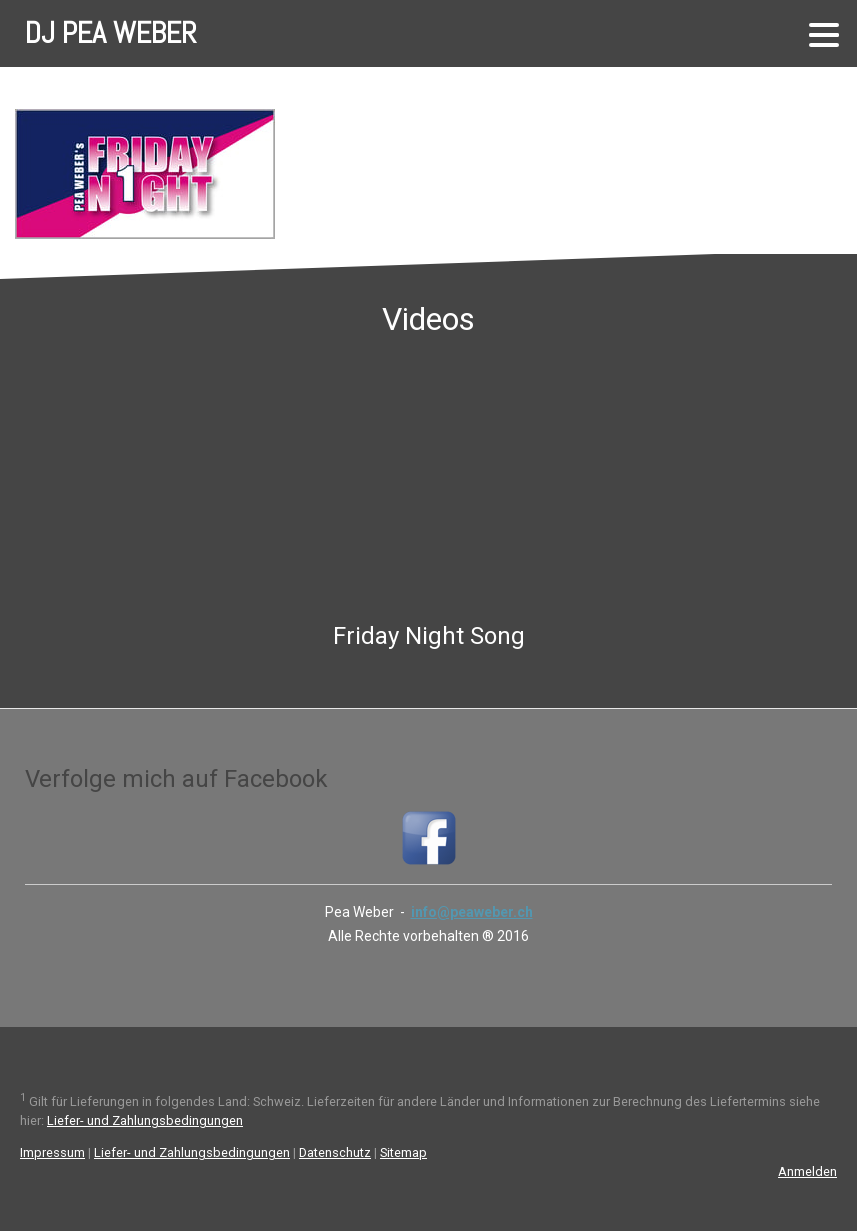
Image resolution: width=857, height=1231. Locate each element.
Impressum (52, 1152)
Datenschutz (335, 1152)
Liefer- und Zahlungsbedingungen (145, 1120)
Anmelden (807, 1171)
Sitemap (403, 1152)
